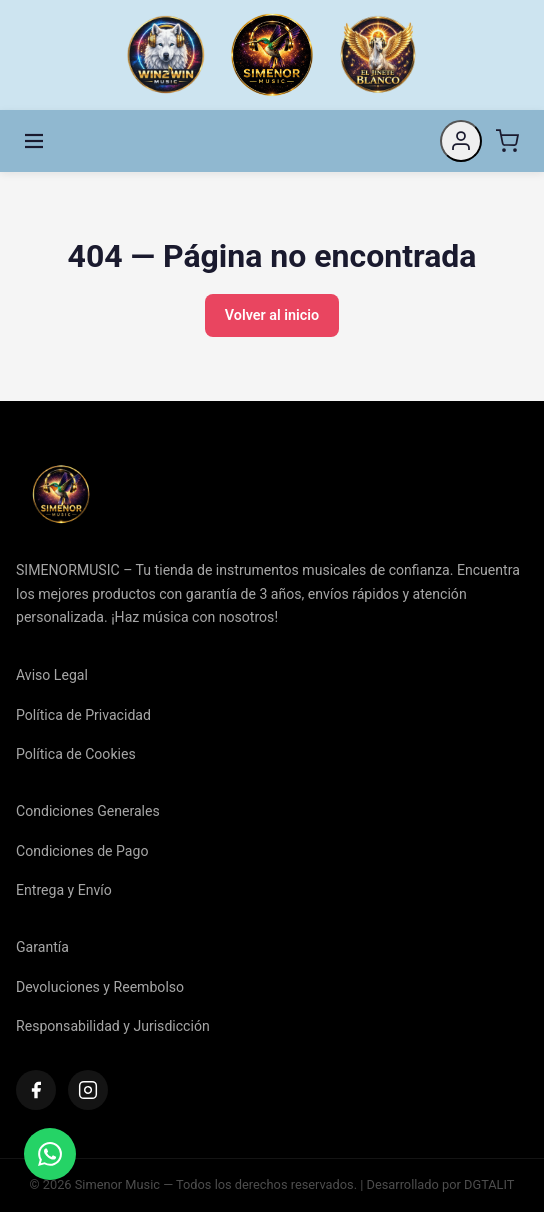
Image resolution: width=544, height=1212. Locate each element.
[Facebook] (36, 1090)
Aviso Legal (52, 675)
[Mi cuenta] (461, 141)
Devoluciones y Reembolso (100, 987)
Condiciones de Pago (82, 851)
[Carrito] (507, 141)
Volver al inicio (272, 315)
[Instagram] (88, 1090)
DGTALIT (489, 1184)
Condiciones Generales (88, 811)
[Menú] (34, 141)
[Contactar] (50, 1154)
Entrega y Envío (64, 890)
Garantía (42, 947)
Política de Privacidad (83, 715)
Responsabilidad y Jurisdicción (113, 1026)
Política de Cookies (76, 754)
